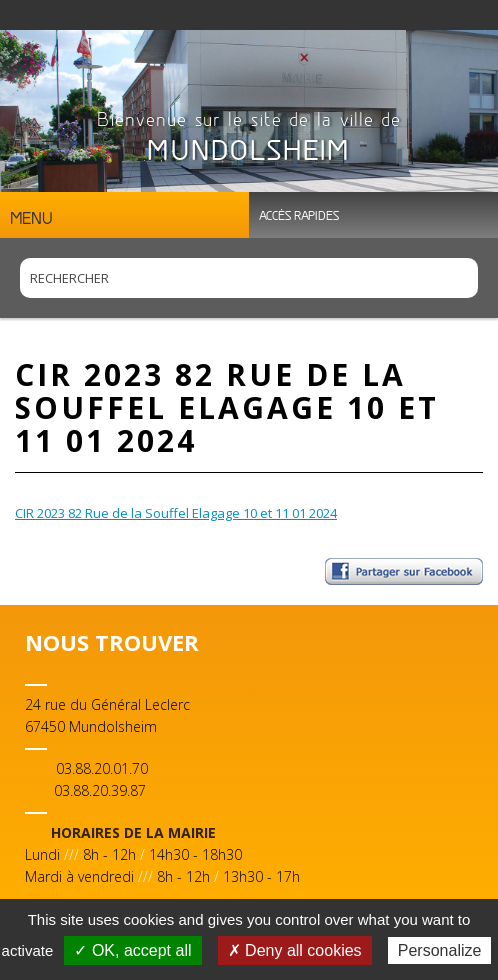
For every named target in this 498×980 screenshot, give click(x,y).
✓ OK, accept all (132, 950)
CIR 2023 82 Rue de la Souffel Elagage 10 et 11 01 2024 (176, 513)
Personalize (440, 950)
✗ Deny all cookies (295, 950)
